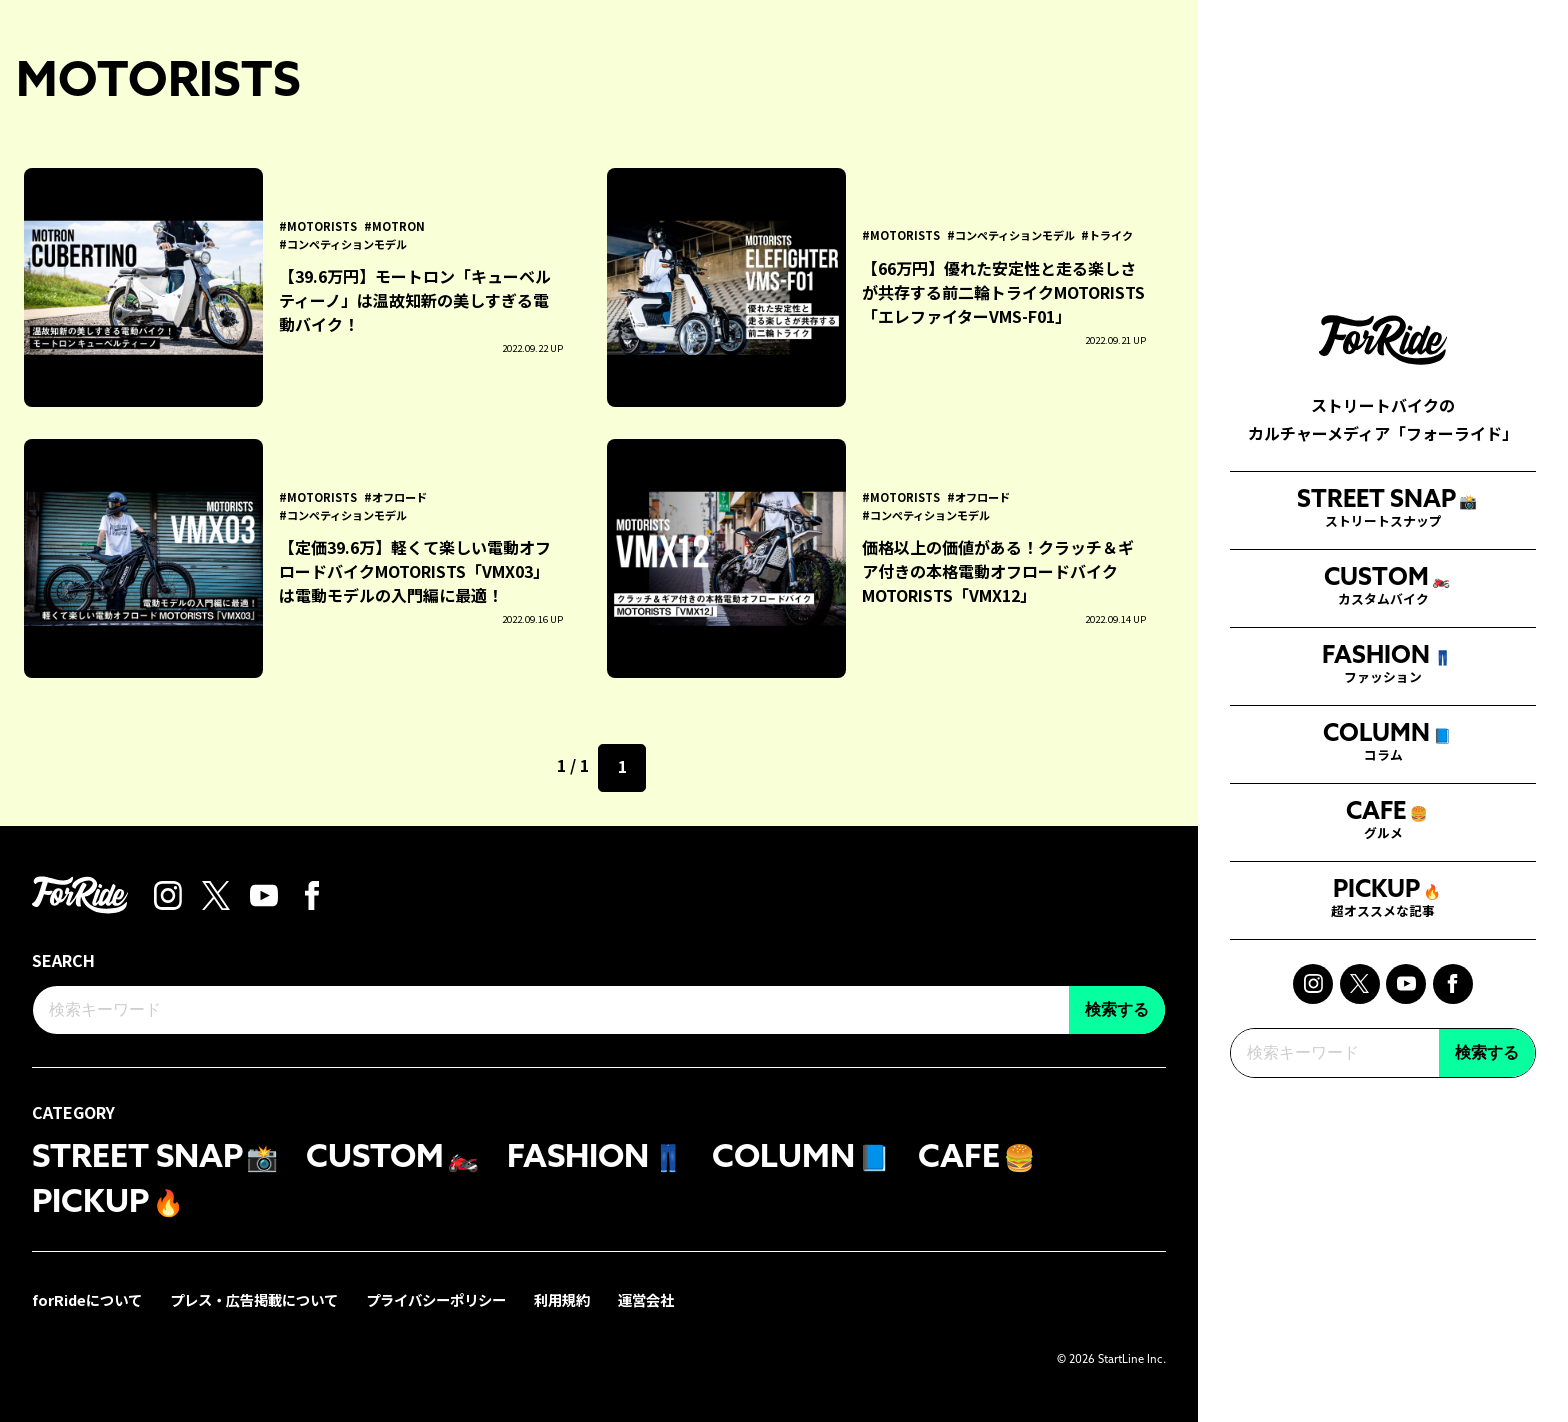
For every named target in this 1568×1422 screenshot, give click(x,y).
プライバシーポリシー (436, 1299)
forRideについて (87, 1299)
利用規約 (562, 1299)
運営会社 (646, 1299)
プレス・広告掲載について (254, 1299)
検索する (1487, 1036)
